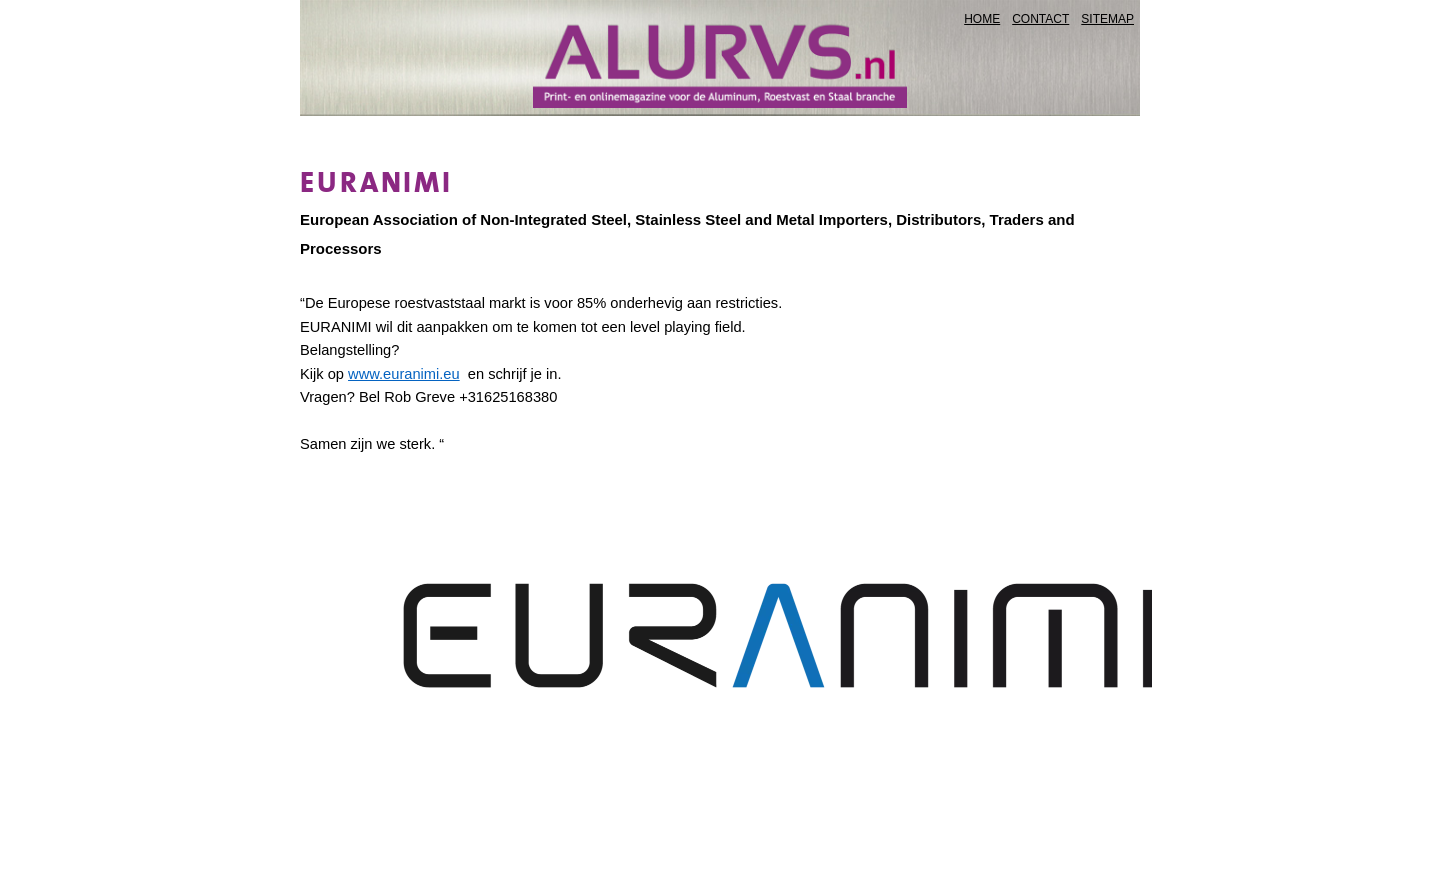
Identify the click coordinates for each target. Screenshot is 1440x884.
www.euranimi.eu (404, 374)
